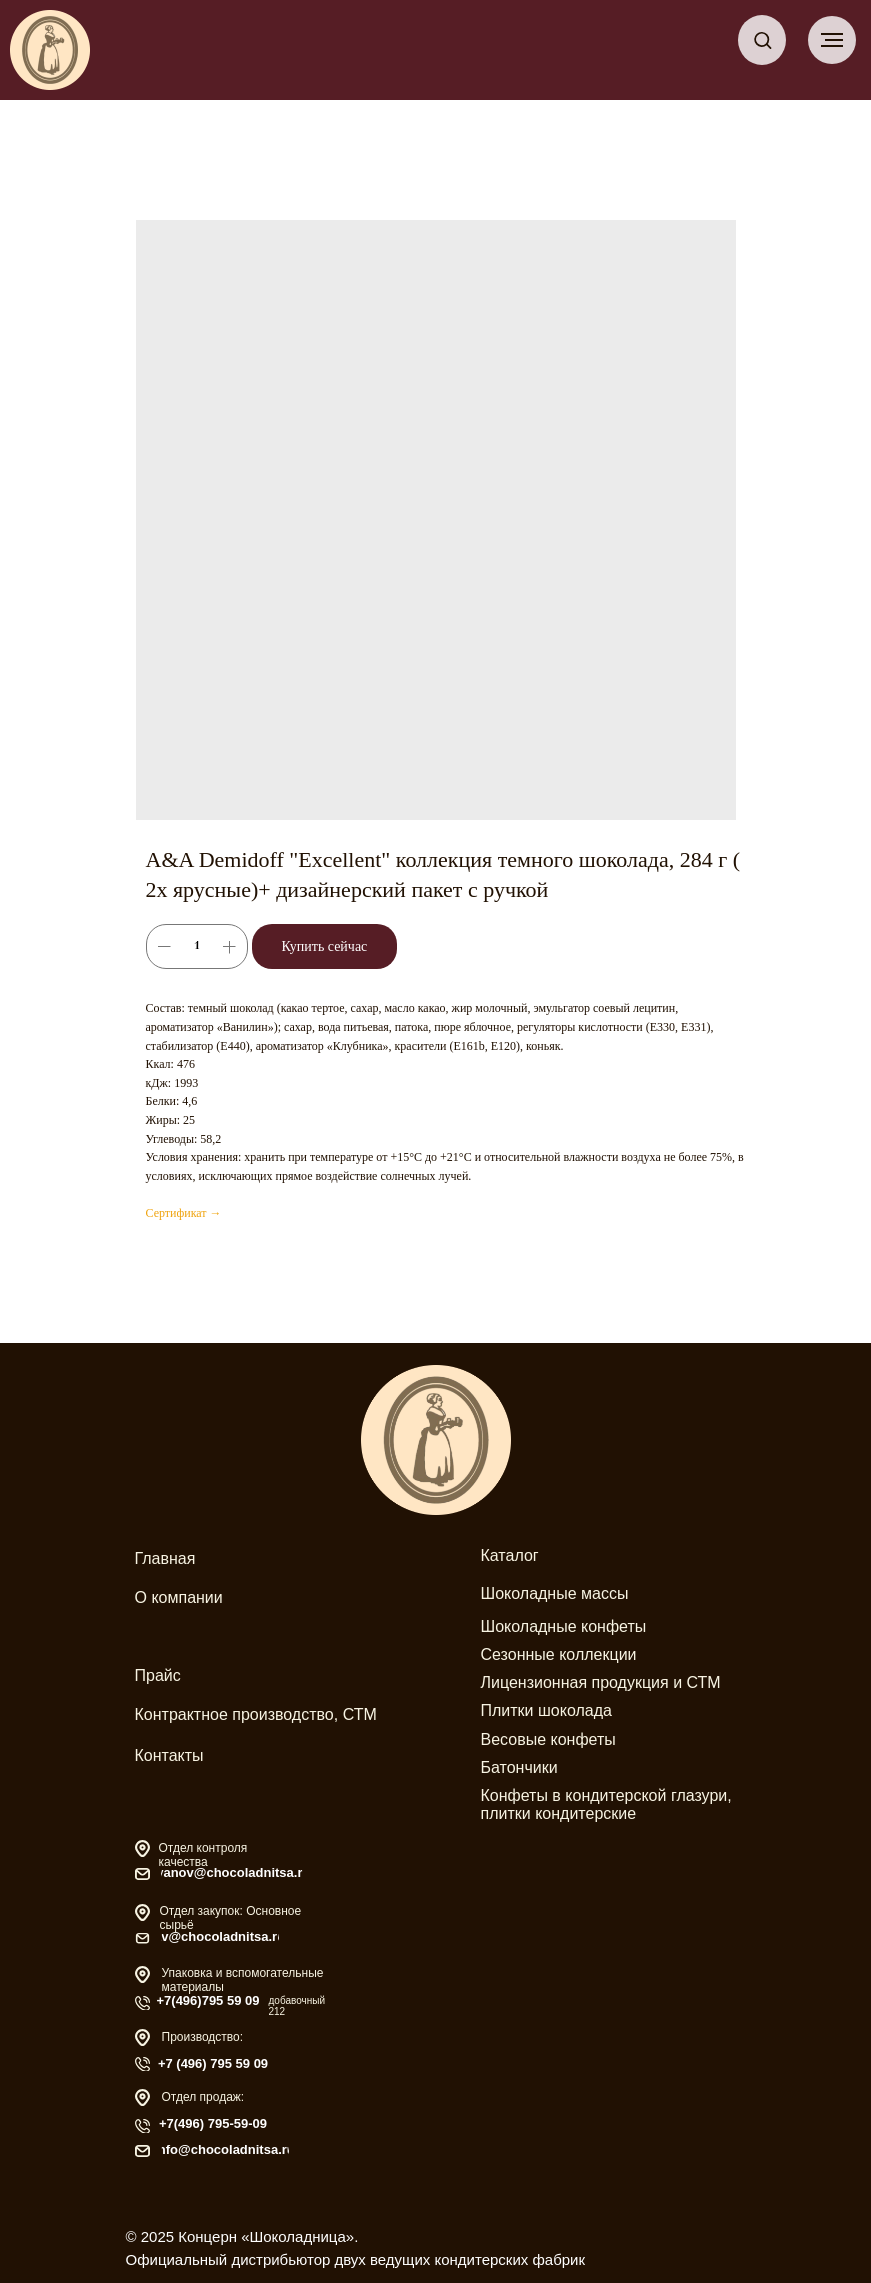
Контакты (169, 1755)
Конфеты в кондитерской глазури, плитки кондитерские (606, 1804)
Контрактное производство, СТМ (256, 1714)
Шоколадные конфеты (564, 1626)
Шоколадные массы (555, 1593)
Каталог (510, 1555)
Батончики (519, 1767)
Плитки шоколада (546, 1710)
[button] (762, 39)
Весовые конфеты (548, 1739)
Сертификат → (184, 1213)
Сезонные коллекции (559, 1654)
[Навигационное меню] (832, 40)
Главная (165, 1558)
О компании (179, 1597)
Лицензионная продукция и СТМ (601, 1682)
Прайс (158, 1675)
